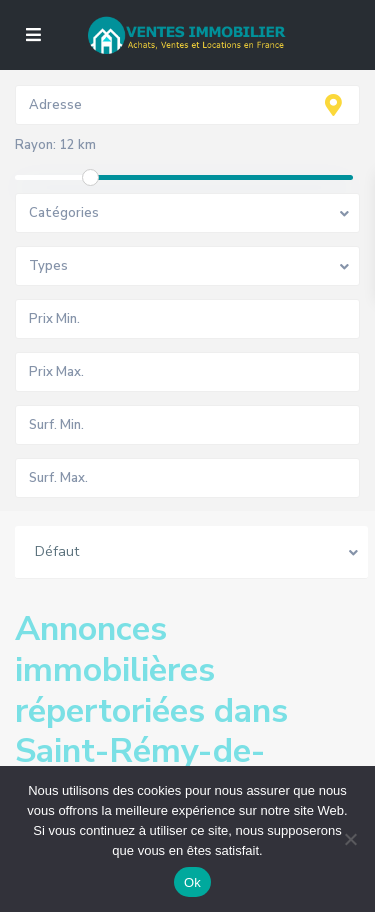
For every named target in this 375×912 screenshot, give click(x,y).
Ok (192, 882)
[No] (350, 839)
